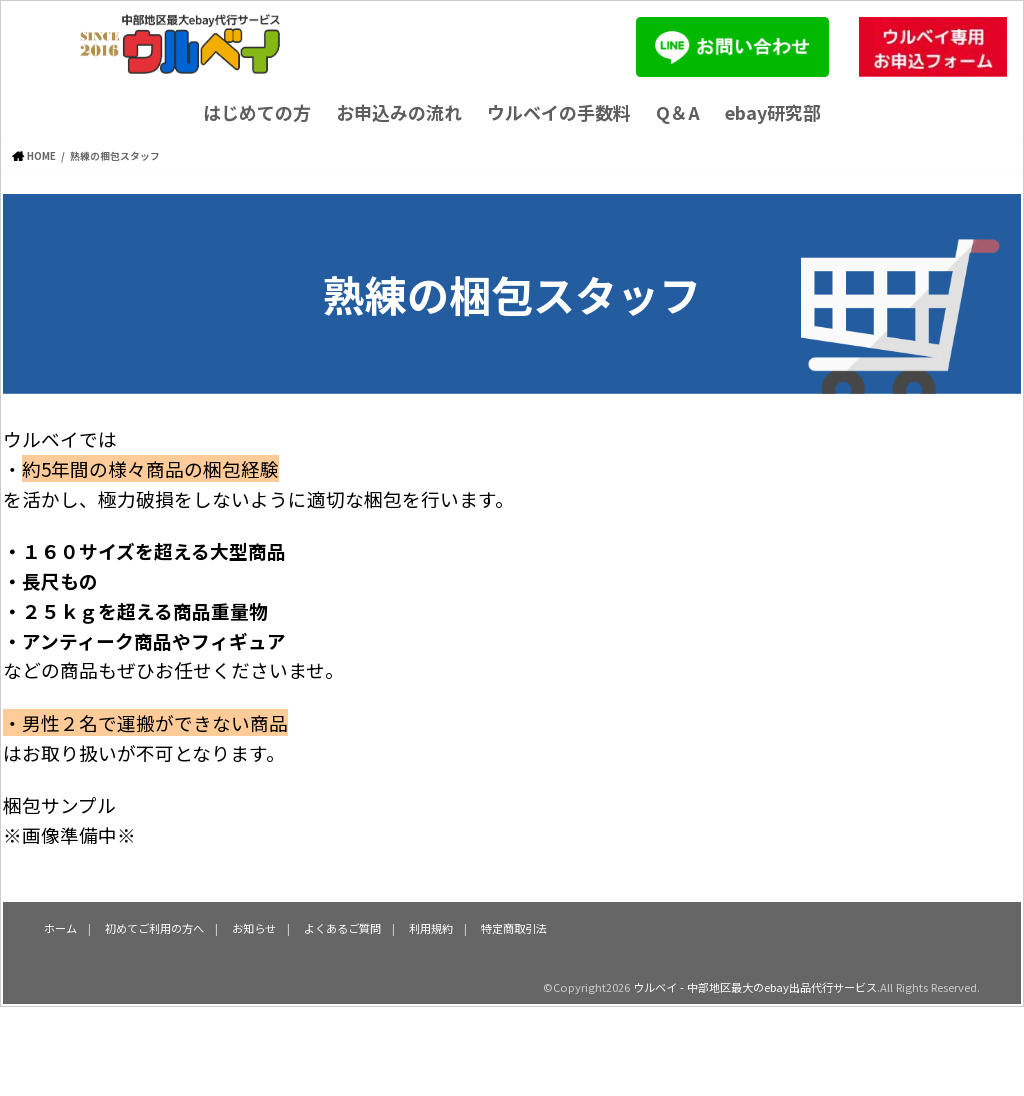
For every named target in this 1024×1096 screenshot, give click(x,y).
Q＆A (678, 112)
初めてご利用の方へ (154, 928)
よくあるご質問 (342, 928)
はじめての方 (257, 112)
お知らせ (254, 928)
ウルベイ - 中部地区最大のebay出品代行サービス (755, 987)
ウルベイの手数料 (559, 112)
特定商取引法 (514, 928)
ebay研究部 (773, 112)
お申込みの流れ (399, 112)
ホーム (60, 928)
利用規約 (431, 928)
